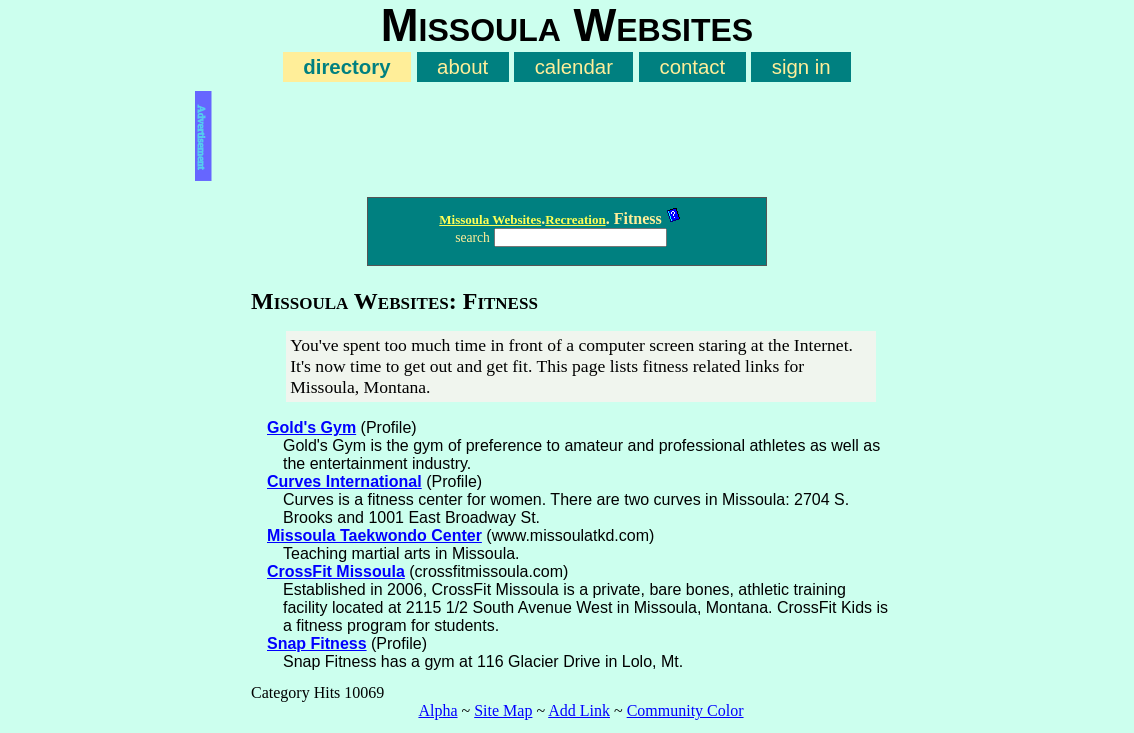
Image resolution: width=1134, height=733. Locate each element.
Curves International (344, 481)
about (462, 67)
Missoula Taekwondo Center (374, 535)
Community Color (685, 710)
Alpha (437, 710)
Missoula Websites (490, 219)
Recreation (575, 219)
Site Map (503, 710)
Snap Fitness (317, 643)
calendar (574, 67)
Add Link (579, 710)
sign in (801, 67)
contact (692, 67)
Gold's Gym (311, 427)
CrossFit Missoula (336, 571)
